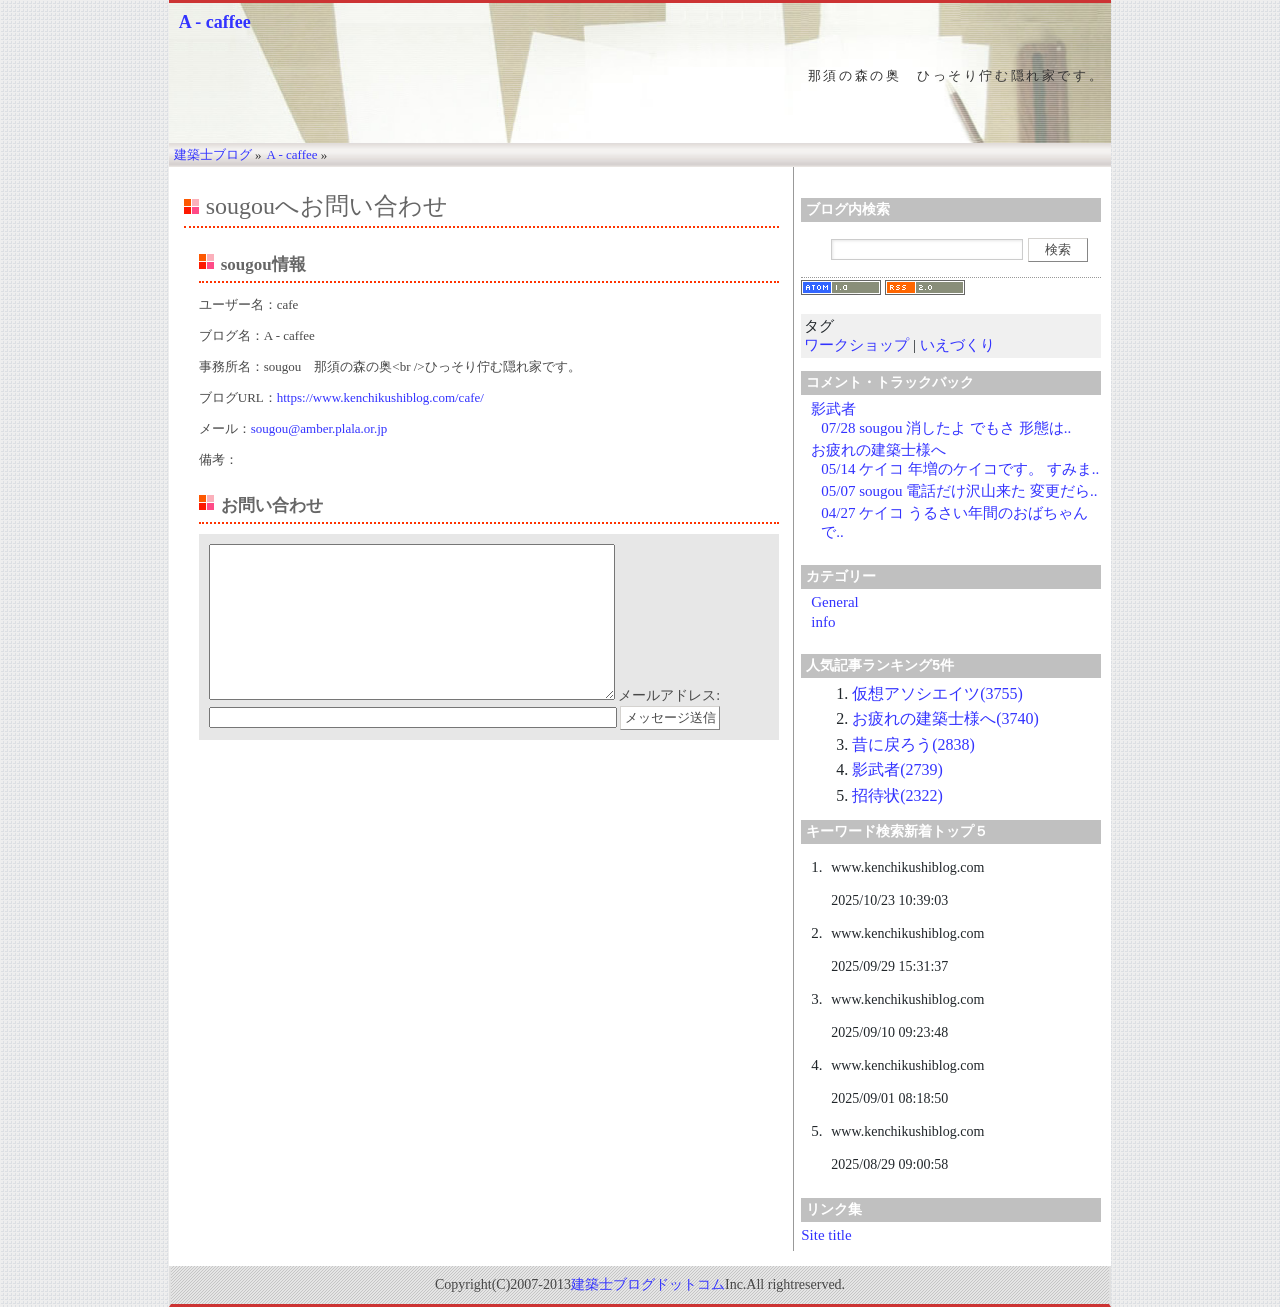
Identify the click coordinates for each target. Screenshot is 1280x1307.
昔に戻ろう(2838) (913, 744)
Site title (826, 1235)
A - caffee (215, 22)
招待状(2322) (897, 795)
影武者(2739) (897, 769)
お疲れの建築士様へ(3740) (945, 718)
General (834, 602)
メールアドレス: (669, 725)
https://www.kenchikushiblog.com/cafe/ (380, 397)
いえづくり (957, 345)
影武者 (833, 409)
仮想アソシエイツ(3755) (937, 693)
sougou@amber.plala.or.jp (319, 428)
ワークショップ (856, 345)
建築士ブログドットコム (648, 1284)
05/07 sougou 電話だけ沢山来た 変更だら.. (959, 491)
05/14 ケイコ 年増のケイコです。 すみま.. (960, 469)
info (823, 622)
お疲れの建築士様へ (878, 450)
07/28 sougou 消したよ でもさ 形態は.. (946, 428)
